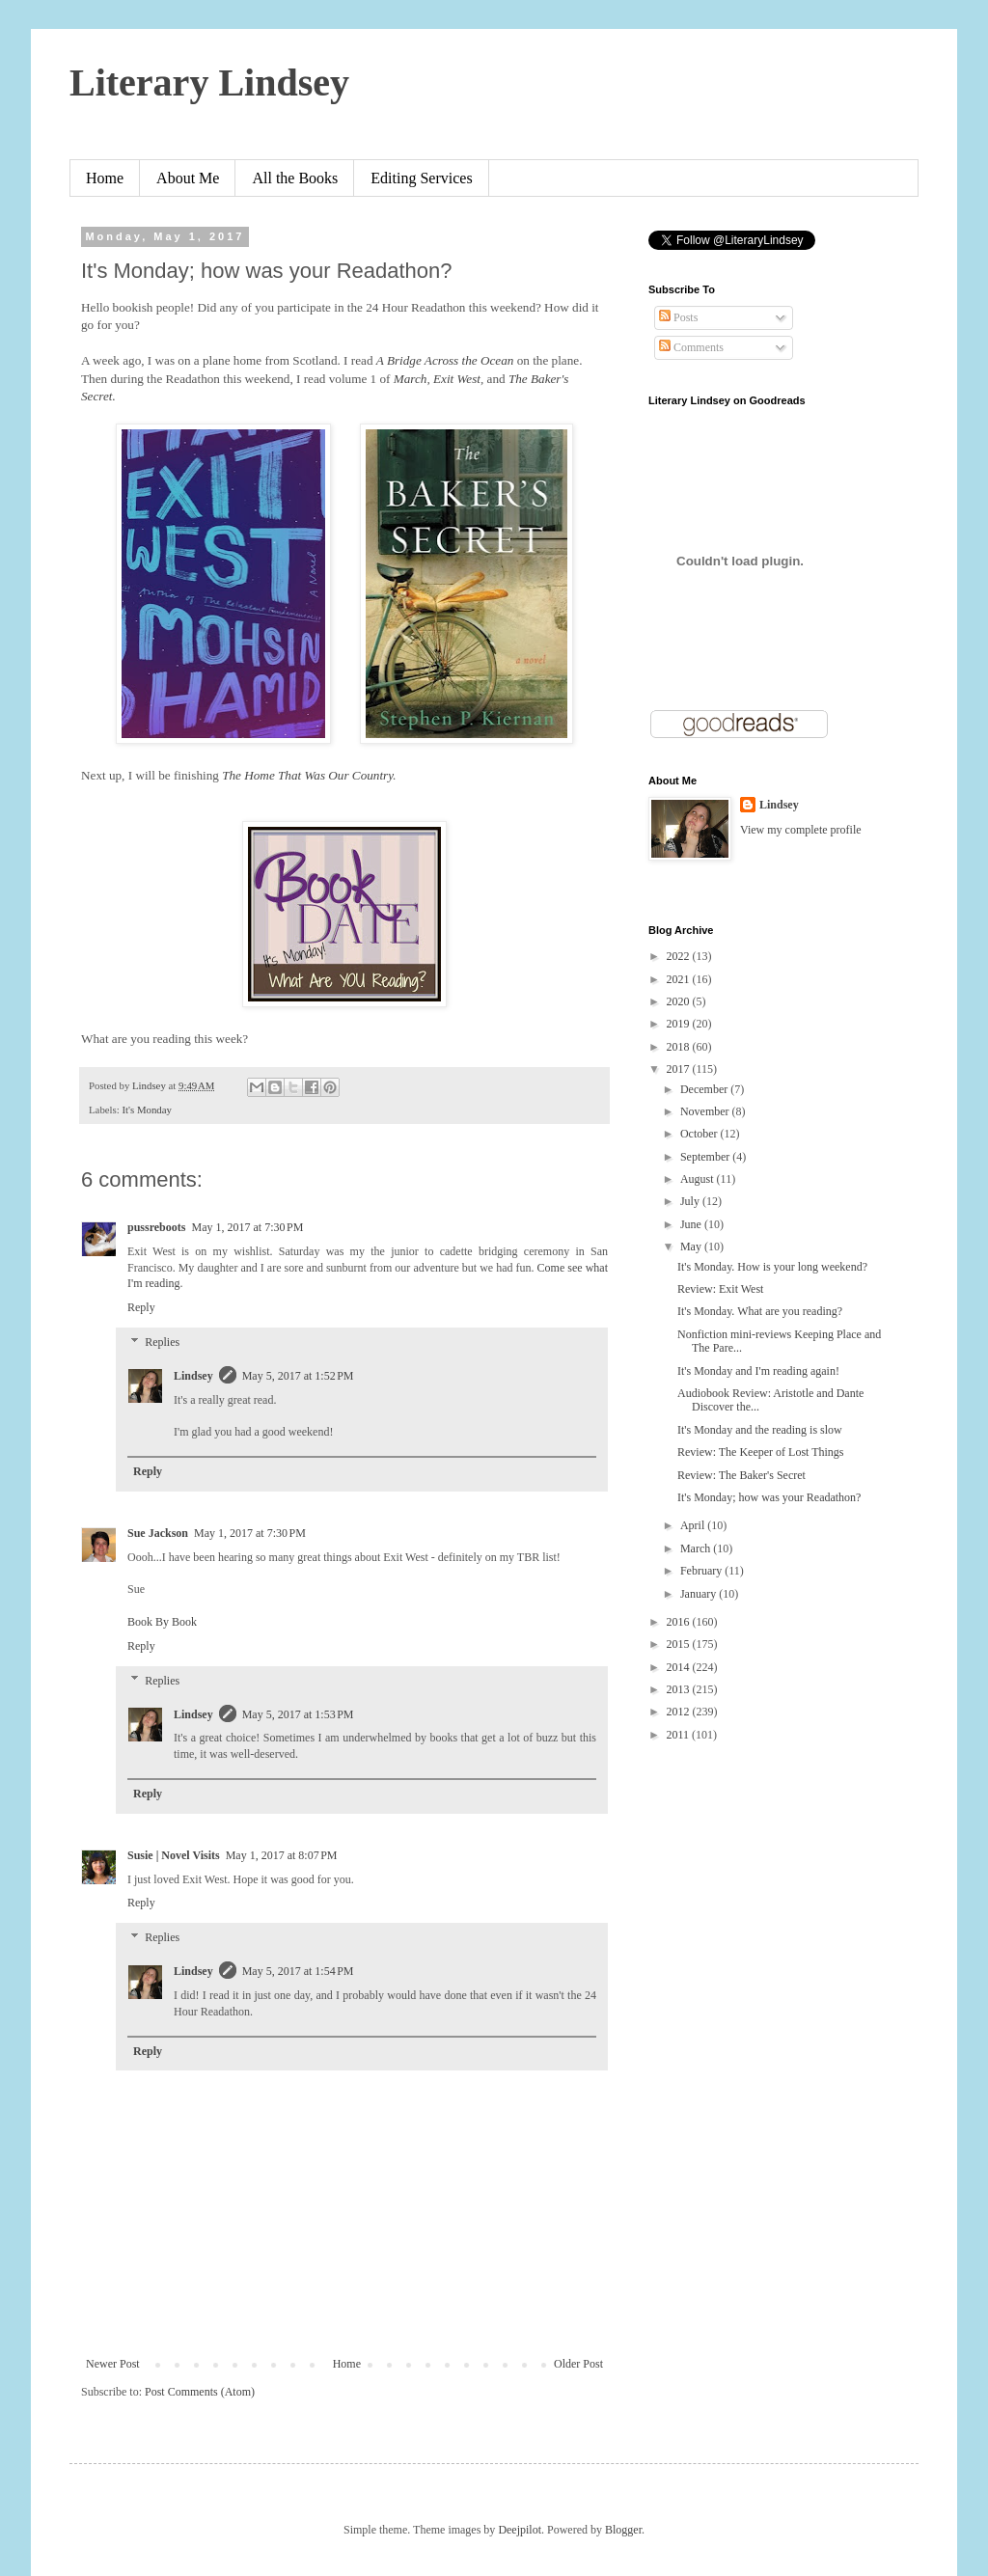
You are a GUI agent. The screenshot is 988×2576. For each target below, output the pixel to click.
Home (105, 178)
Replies (162, 1342)
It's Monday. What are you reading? (759, 1311)
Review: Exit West (720, 1289)
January (699, 1594)
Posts (678, 317)
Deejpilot (519, 2529)
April (693, 1525)
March (410, 378)
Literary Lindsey (209, 82)
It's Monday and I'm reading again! (758, 1371)
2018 (680, 1047)
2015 (680, 1644)
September (706, 1157)
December (705, 1089)
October (700, 1133)
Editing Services (421, 178)
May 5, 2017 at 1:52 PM (298, 1376)
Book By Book (162, 1622)
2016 (680, 1622)
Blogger (623, 2529)
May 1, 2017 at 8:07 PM (282, 1855)
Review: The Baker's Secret (741, 1475)
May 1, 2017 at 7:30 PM (247, 1227)
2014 (680, 1667)
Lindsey (193, 1376)
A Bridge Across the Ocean (445, 360)
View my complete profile (801, 829)
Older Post (578, 2363)
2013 (680, 1689)
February (702, 1570)
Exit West (456, 378)
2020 (680, 1001)
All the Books (295, 178)
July (691, 1201)
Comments (691, 347)
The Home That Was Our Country (307, 775)
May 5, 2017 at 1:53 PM (298, 1714)
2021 (680, 979)
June (692, 1224)
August (698, 1179)
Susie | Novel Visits (173, 1855)
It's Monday (146, 1109)
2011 (680, 1734)
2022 (680, 956)
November (706, 1111)
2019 (680, 1023)
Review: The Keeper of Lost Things (760, 1452)
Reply (141, 1307)
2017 (680, 1069)
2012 (680, 1711)
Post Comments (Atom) (200, 2391)
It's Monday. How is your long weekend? (772, 1267)
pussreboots (156, 1227)
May (692, 1246)
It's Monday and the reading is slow (759, 1430)
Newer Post (113, 2363)
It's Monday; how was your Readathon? (769, 1497)
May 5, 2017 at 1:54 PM (298, 1971)
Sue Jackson (157, 1533)
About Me (187, 178)
